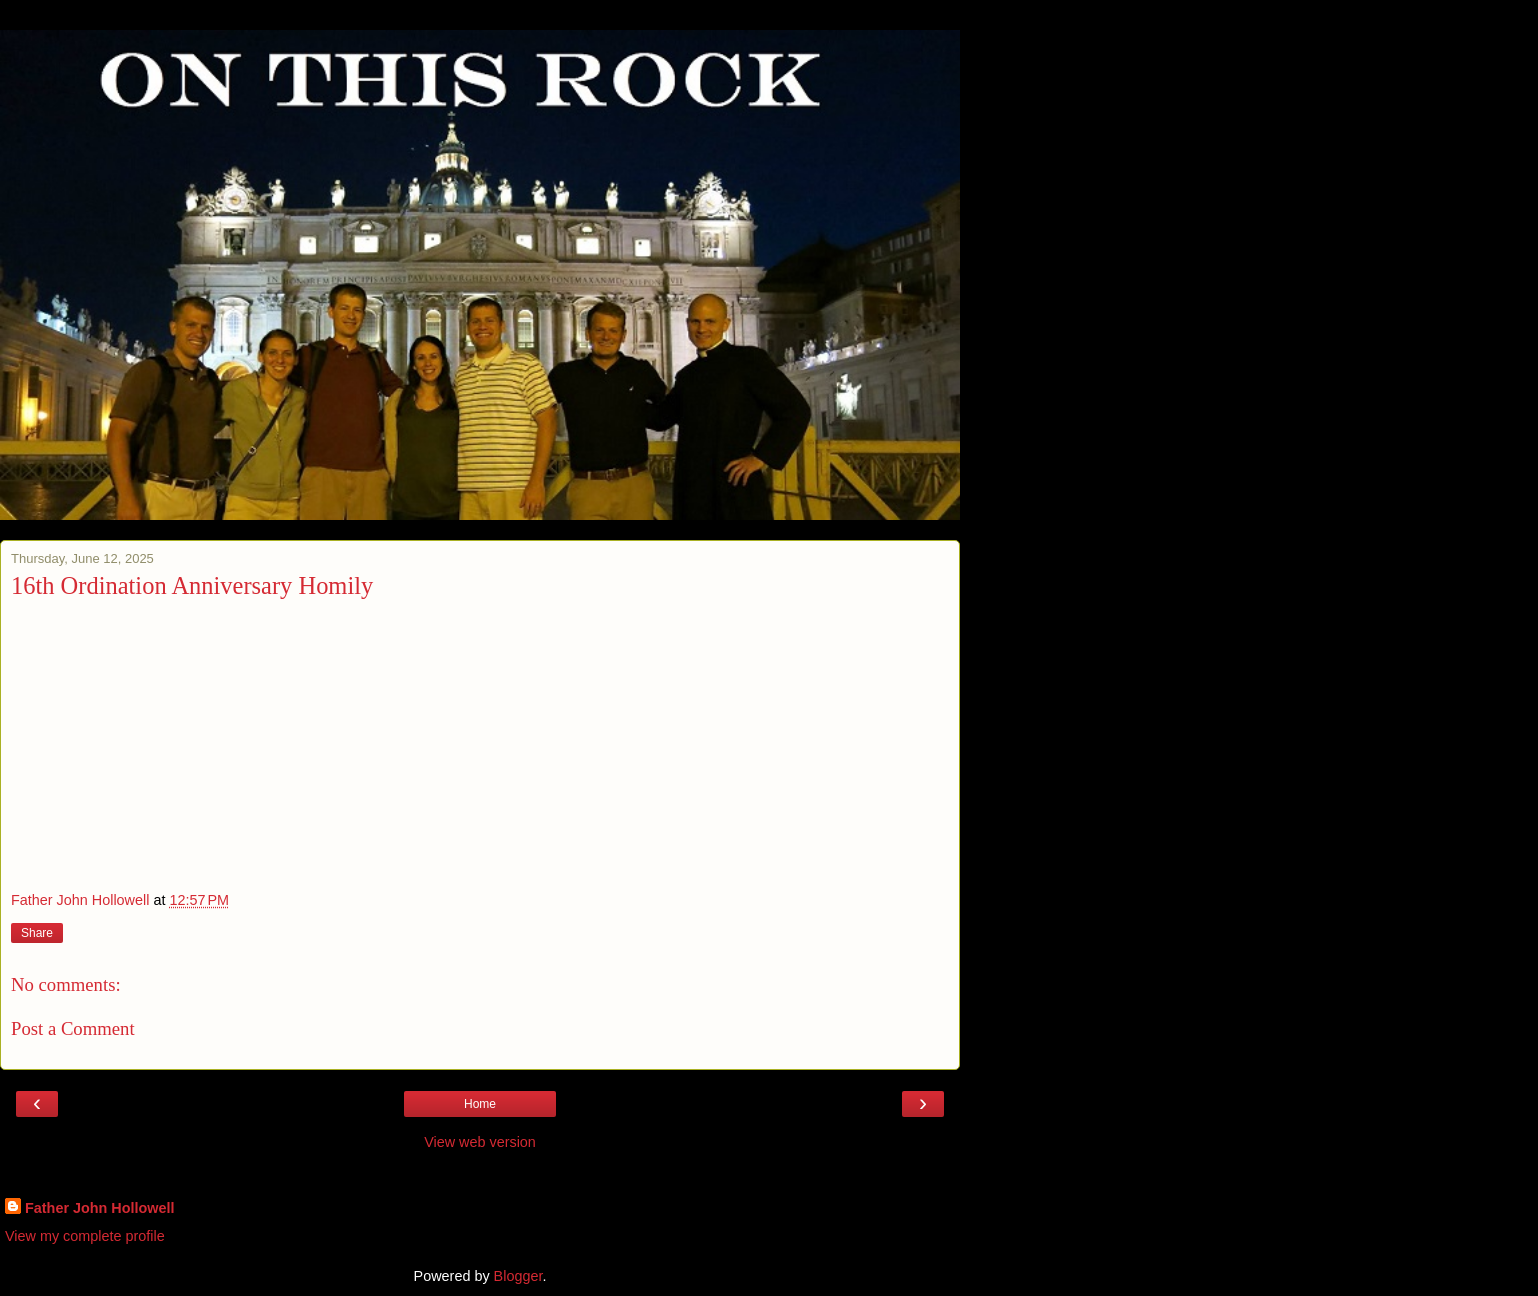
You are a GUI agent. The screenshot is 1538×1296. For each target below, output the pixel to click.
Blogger (518, 1276)
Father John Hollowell (100, 1208)
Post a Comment (73, 1028)
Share (37, 933)
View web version (480, 1142)
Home (480, 1104)
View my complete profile (85, 1236)
